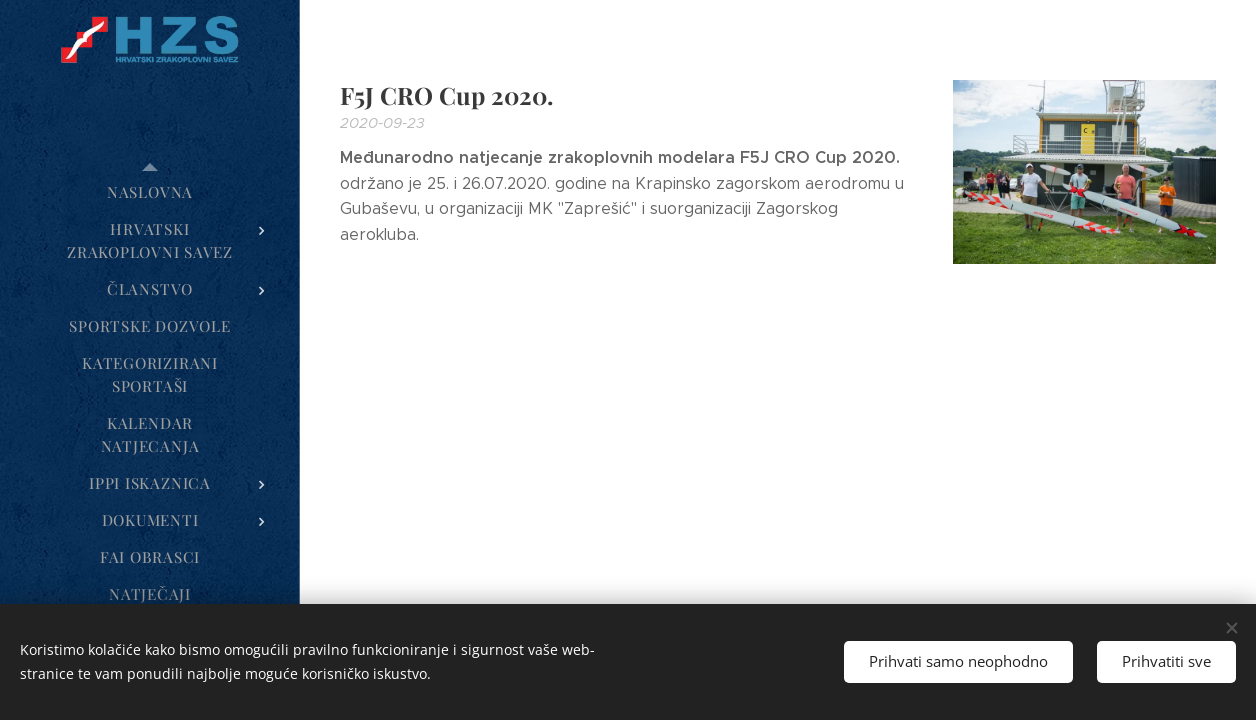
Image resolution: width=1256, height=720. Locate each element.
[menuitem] (150, 192)
